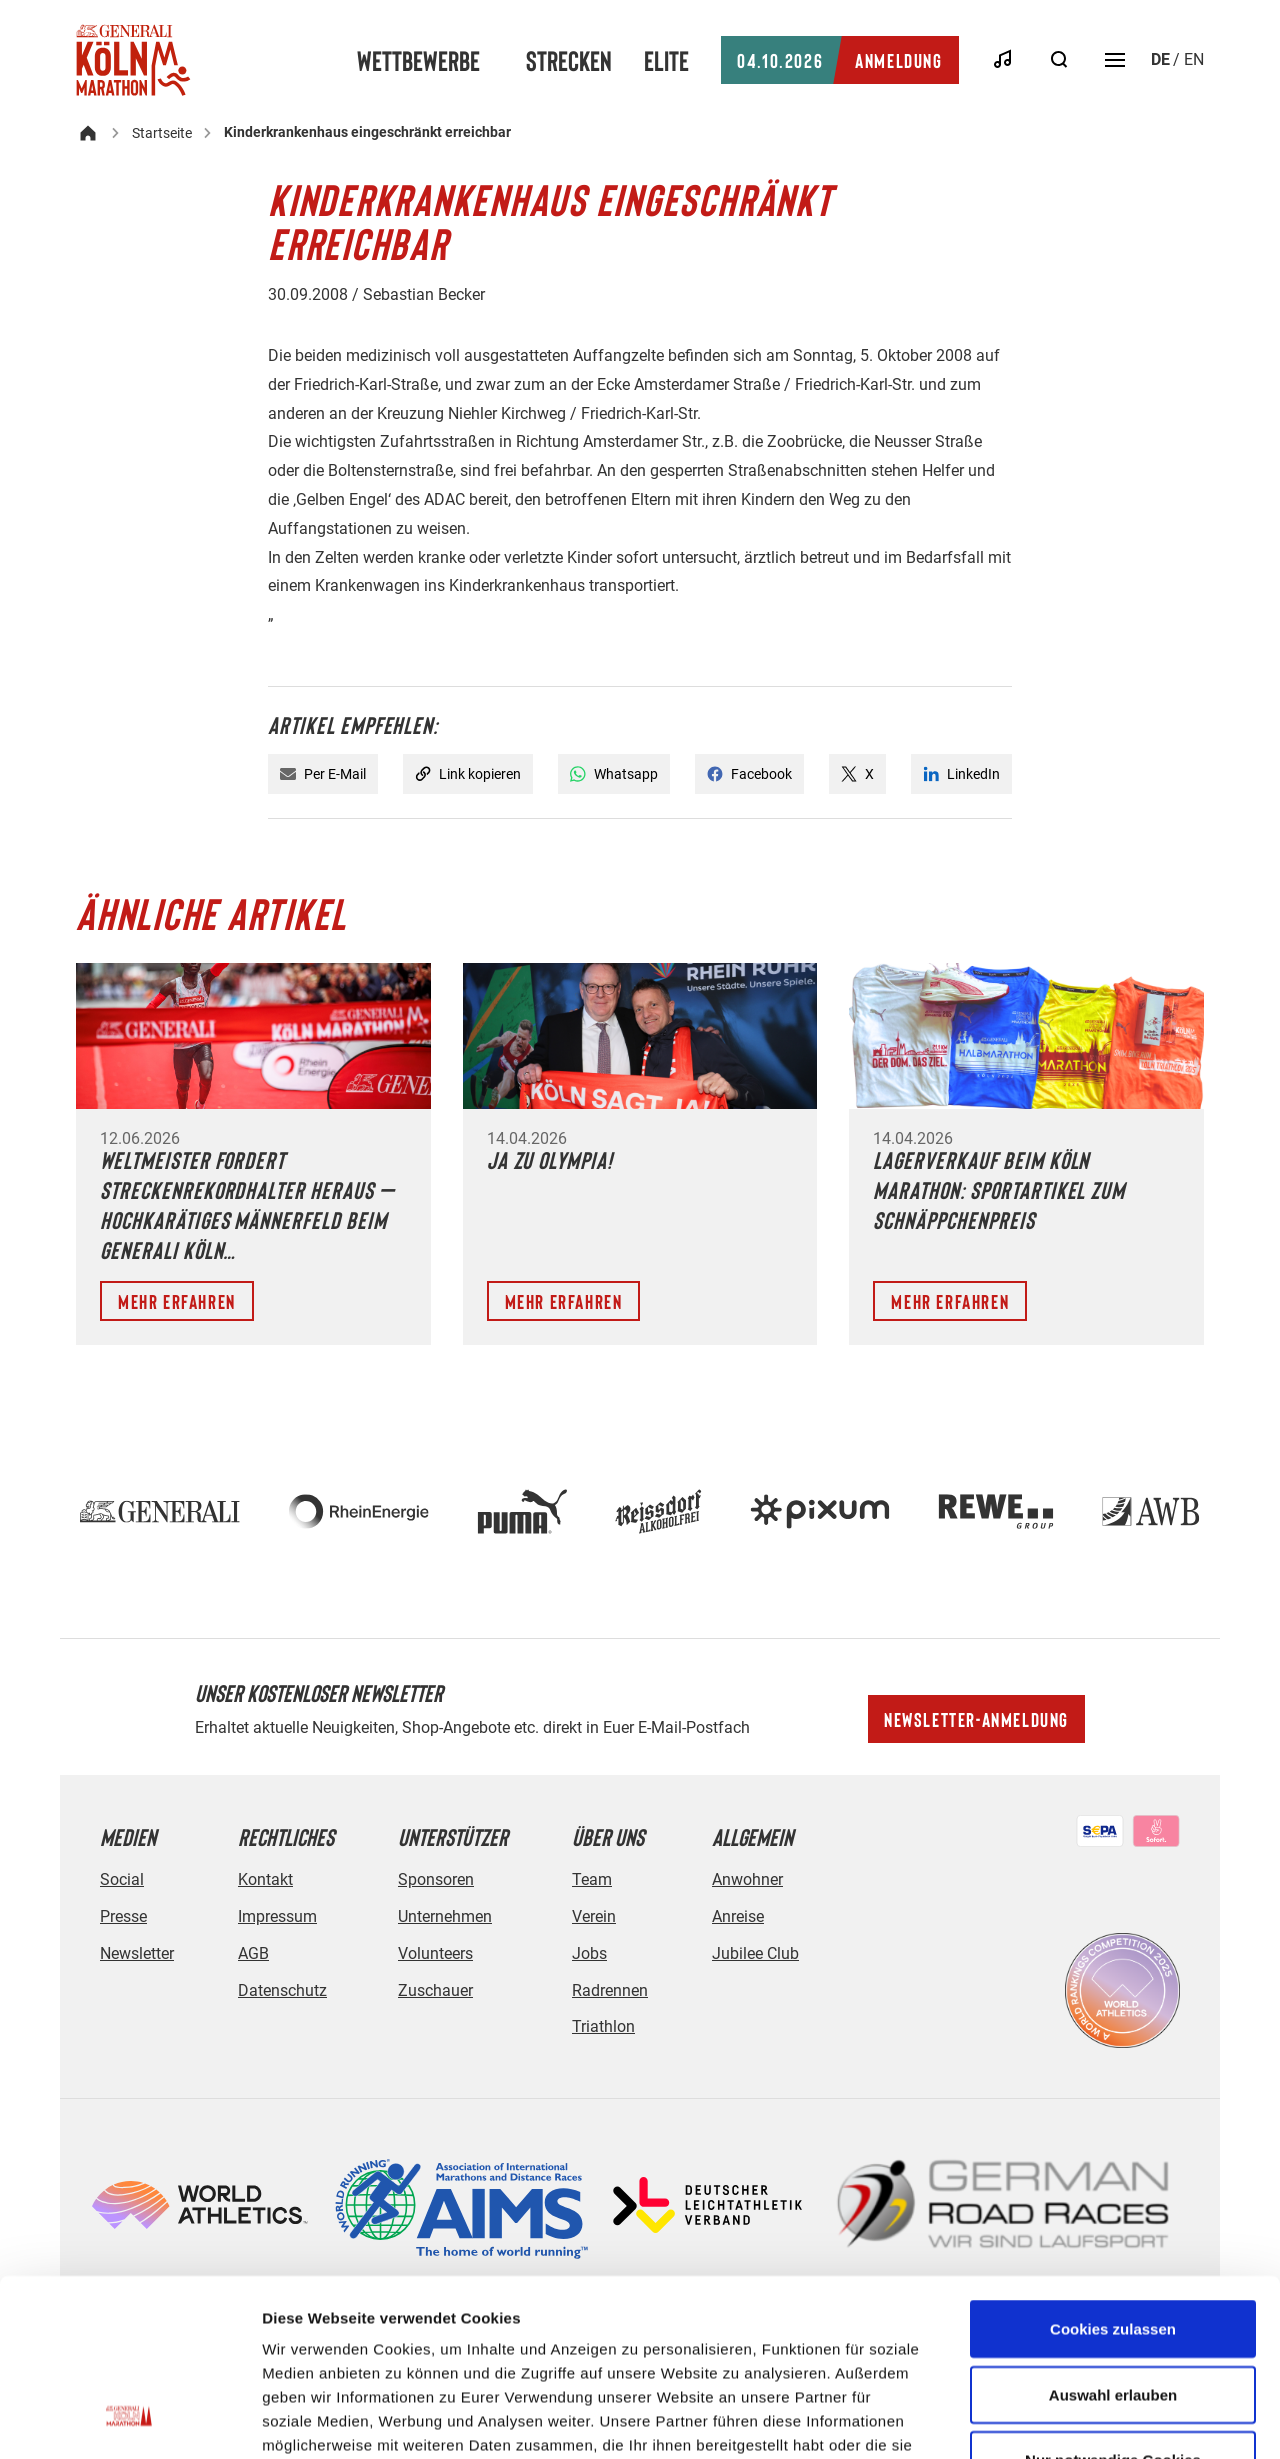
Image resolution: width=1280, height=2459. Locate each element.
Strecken (569, 60)
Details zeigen (1063, 2419)
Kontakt (265, 1879)
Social (122, 1879)
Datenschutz (282, 1990)
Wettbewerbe (418, 60)
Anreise (738, 1916)
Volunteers (435, 1953)
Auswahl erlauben (1113, 2238)
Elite (666, 60)
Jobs (589, 1953)
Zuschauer (435, 1990)
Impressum (277, 1916)
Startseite (162, 133)
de (1160, 59)
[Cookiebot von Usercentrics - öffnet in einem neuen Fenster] (129, 2420)
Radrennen (610, 1990)
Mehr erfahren (177, 1301)
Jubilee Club (755, 1953)
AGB (253, 1953)
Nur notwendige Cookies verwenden (1113, 2315)
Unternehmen (445, 1916)
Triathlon (603, 2026)
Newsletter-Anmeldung (976, 1719)
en (1194, 59)
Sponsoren (436, 1879)
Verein (594, 1916)
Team (592, 1879)
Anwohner (747, 1879)
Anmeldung (839, 60)
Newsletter (137, 1953)
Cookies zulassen (1113, 2172)
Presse (123, 1916)
